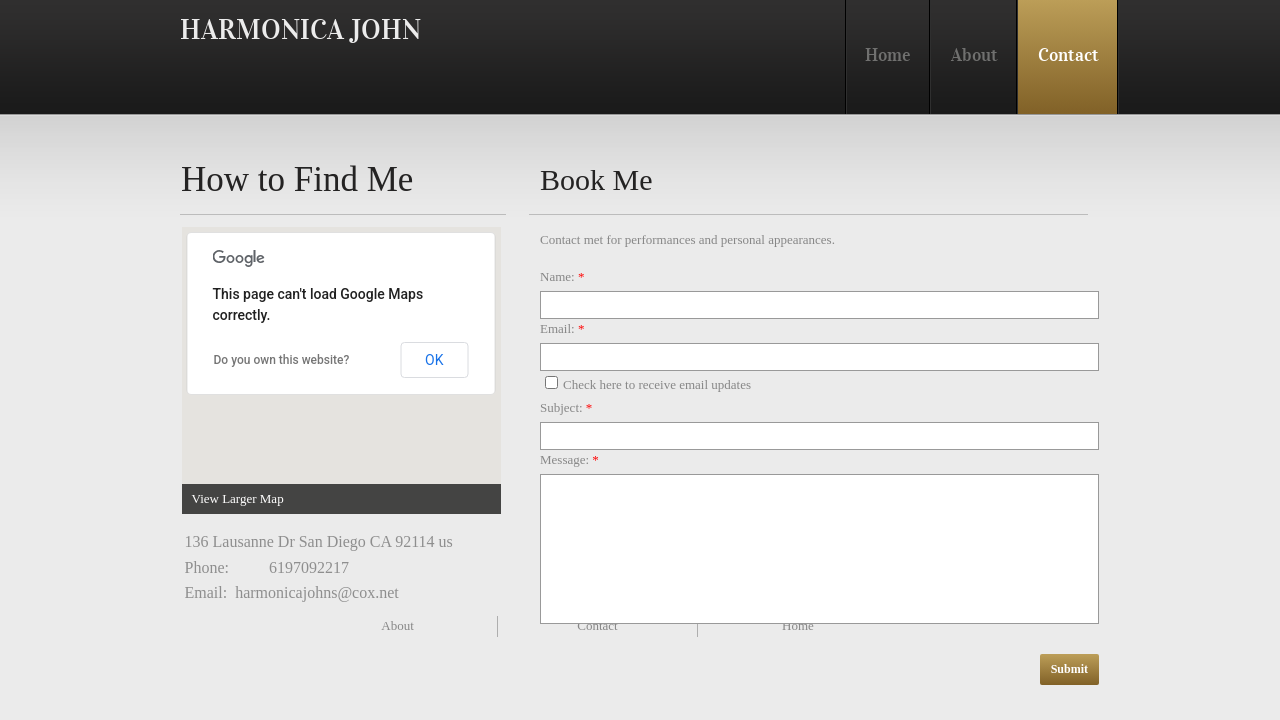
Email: (562, 328)
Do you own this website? (282, 360)
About (397, 625)
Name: (562, 276)
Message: (569, 459)
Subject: (566, 407)
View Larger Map (238, 498)
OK (434, 360)
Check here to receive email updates (648, 384)
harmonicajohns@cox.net (317, 592)
